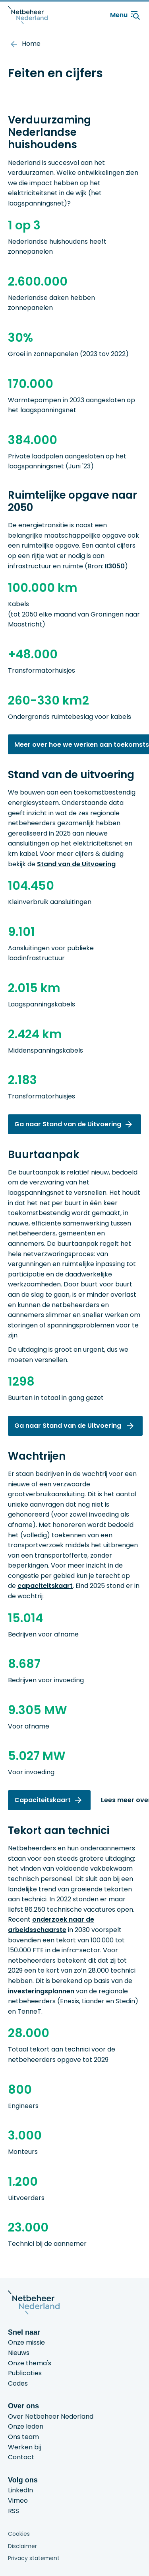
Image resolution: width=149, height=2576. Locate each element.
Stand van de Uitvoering (76, 864)
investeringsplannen (41, 1991)
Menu (125, 15)
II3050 (115, 566)
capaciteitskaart (45, 1585)
